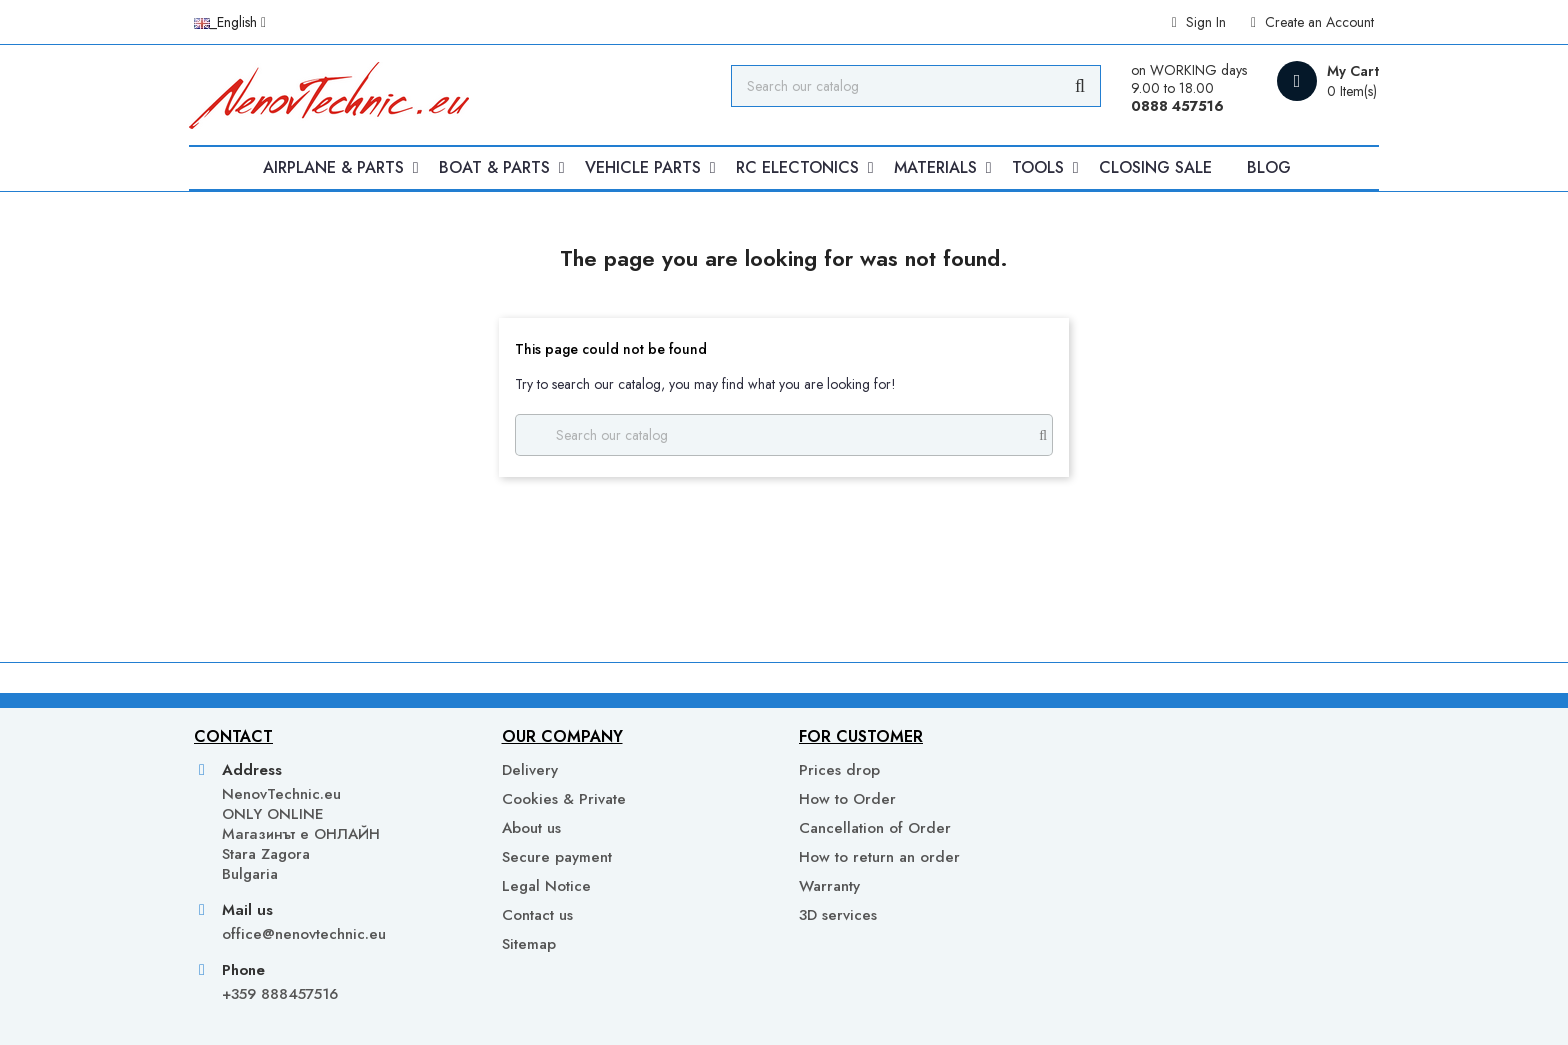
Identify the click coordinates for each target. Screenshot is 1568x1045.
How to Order (847, 799)
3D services (838, 915)
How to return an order (879, 857)
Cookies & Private (564, 799)
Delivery (530, 770)
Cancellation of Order (875, 828)
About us (531, 828)
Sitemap (529, 944)
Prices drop (839, 770)
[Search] (916, 86)
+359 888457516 (280, 994)
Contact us (537, 915)
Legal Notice (546, 886)
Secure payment (557, 857)
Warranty (829, 886)
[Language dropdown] (230, 22)
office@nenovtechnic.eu (304, 934)
